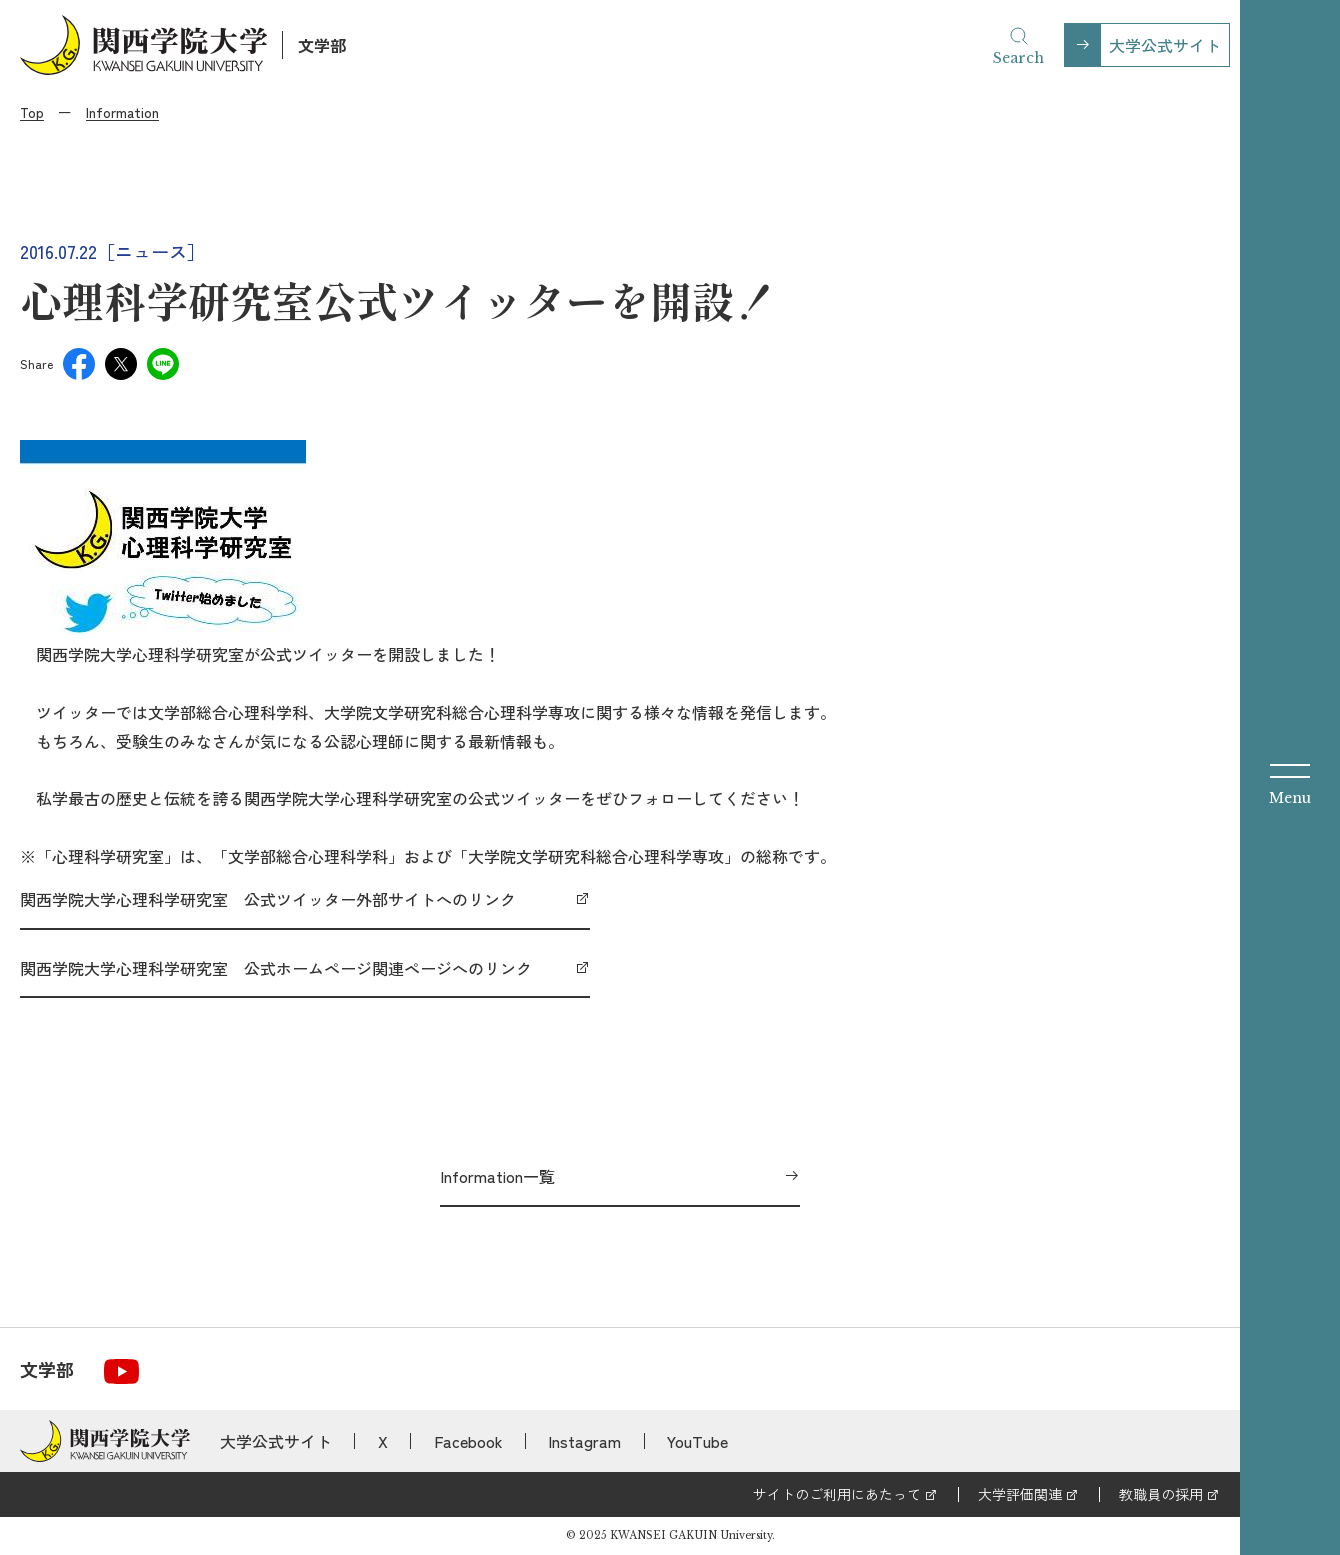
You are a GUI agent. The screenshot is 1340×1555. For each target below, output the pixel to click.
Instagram (584, 1441)
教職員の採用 (1161, 1494)
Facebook (468, 1441)
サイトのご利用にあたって (837, 1494)
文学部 (322, 45)
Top (32, 112)
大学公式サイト (1165, 45)
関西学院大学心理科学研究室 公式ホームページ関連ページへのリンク (276, 968)
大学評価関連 (1020, 1494)
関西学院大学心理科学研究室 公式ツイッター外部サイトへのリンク (268, 899)
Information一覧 (497, 1176)
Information (122, 112)
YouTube (697, 1441)
